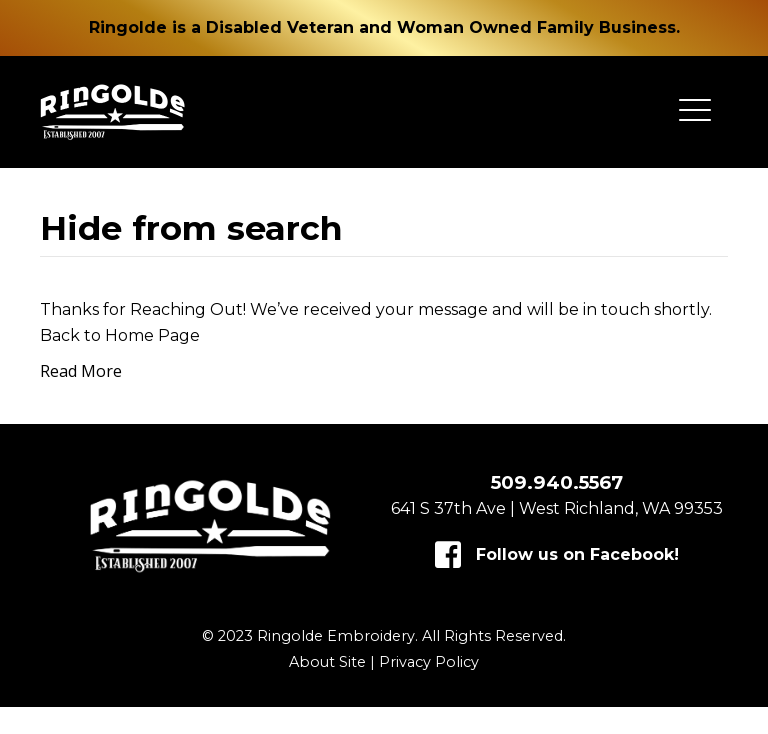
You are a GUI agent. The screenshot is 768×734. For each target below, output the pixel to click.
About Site (327, 689)
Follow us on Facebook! (577, 581)
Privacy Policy (429, 689)
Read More (81, 398)
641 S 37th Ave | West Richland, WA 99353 (557, 535)
